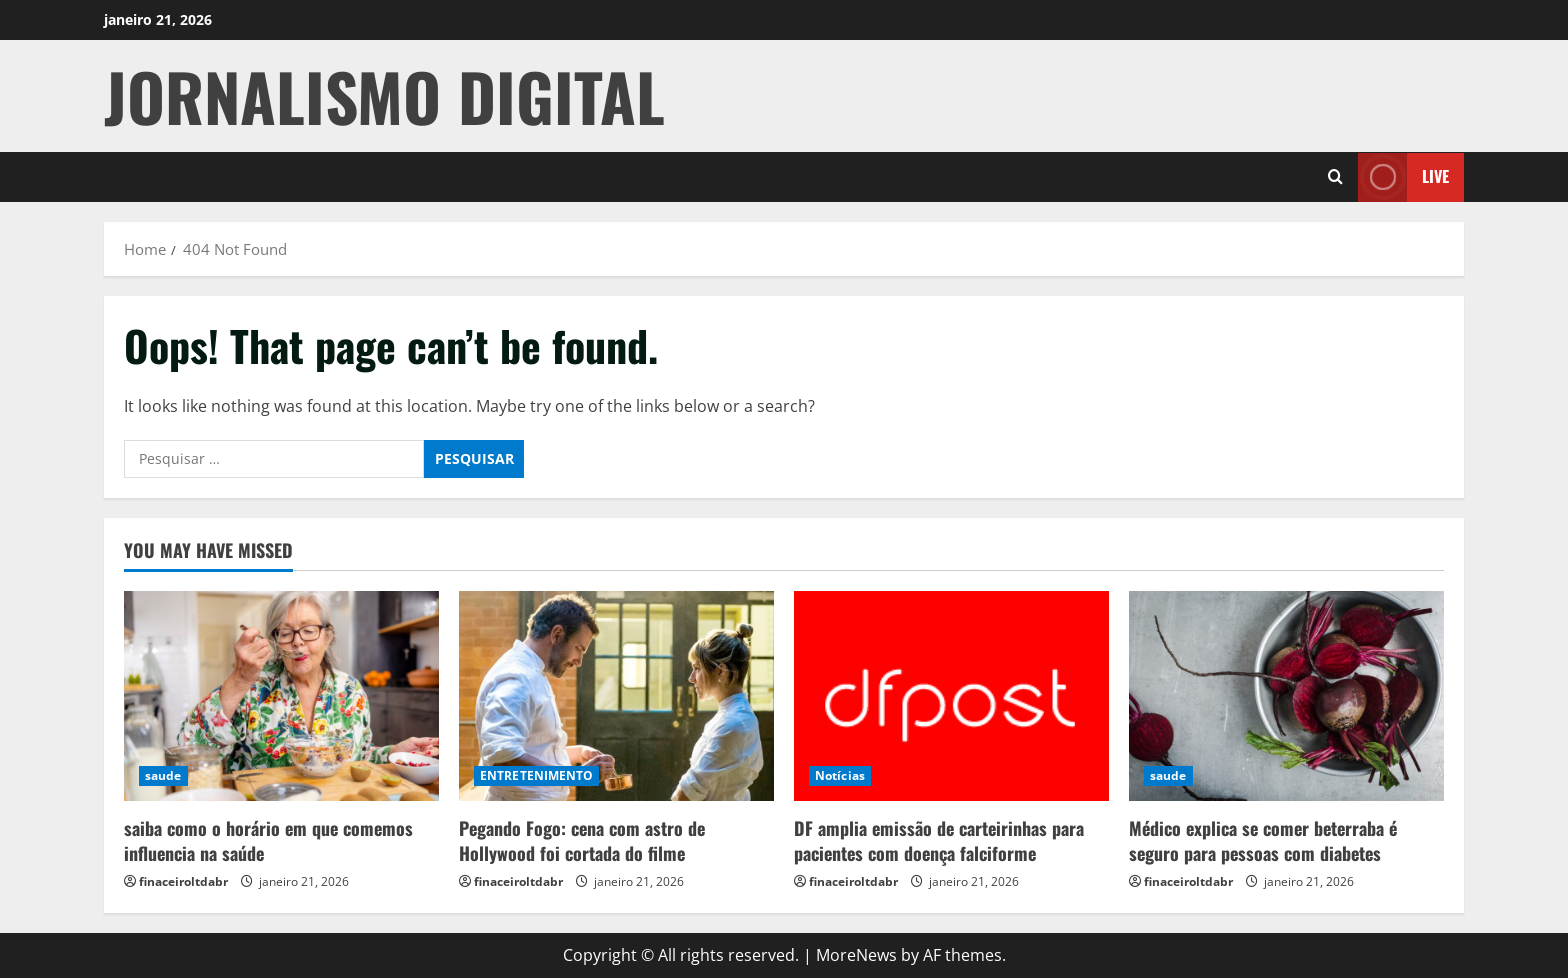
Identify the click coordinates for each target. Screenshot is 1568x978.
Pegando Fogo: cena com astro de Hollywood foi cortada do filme (582, 840)
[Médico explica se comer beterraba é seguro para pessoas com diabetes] (1286, 696)
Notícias (840, 775)
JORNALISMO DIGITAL (384, 95)
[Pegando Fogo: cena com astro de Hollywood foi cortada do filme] (616, 696)
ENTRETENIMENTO (536, 775)
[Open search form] (1335, 177)
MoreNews (856, 955)
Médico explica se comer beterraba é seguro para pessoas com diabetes (1263, 840)
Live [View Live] (1403, 176)
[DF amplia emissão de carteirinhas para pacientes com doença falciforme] (951, 696)
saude (163, 775)
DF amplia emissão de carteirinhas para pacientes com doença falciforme (939, 840)
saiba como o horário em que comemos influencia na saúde (268, 840)
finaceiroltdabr (183, 881)
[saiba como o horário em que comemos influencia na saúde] (281, 696)
